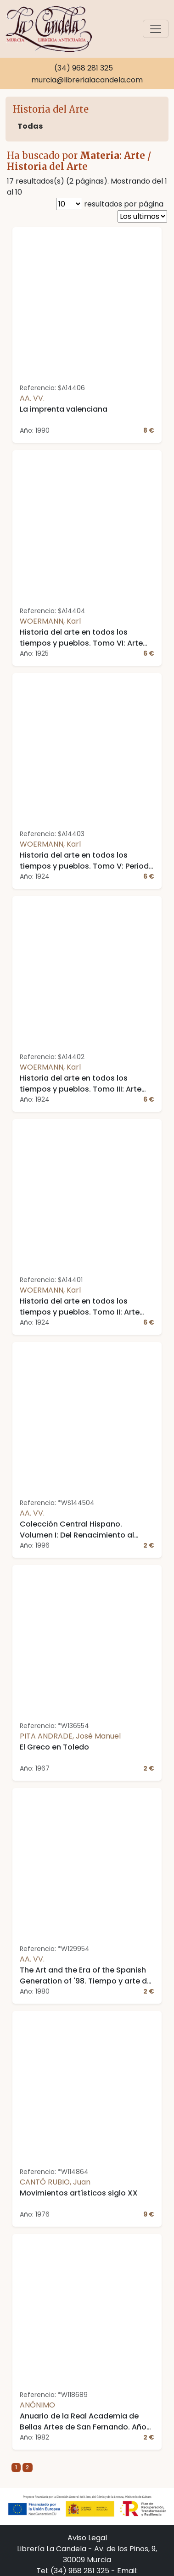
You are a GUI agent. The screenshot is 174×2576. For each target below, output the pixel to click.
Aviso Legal (87, 2538)
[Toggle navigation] (155, 29)
